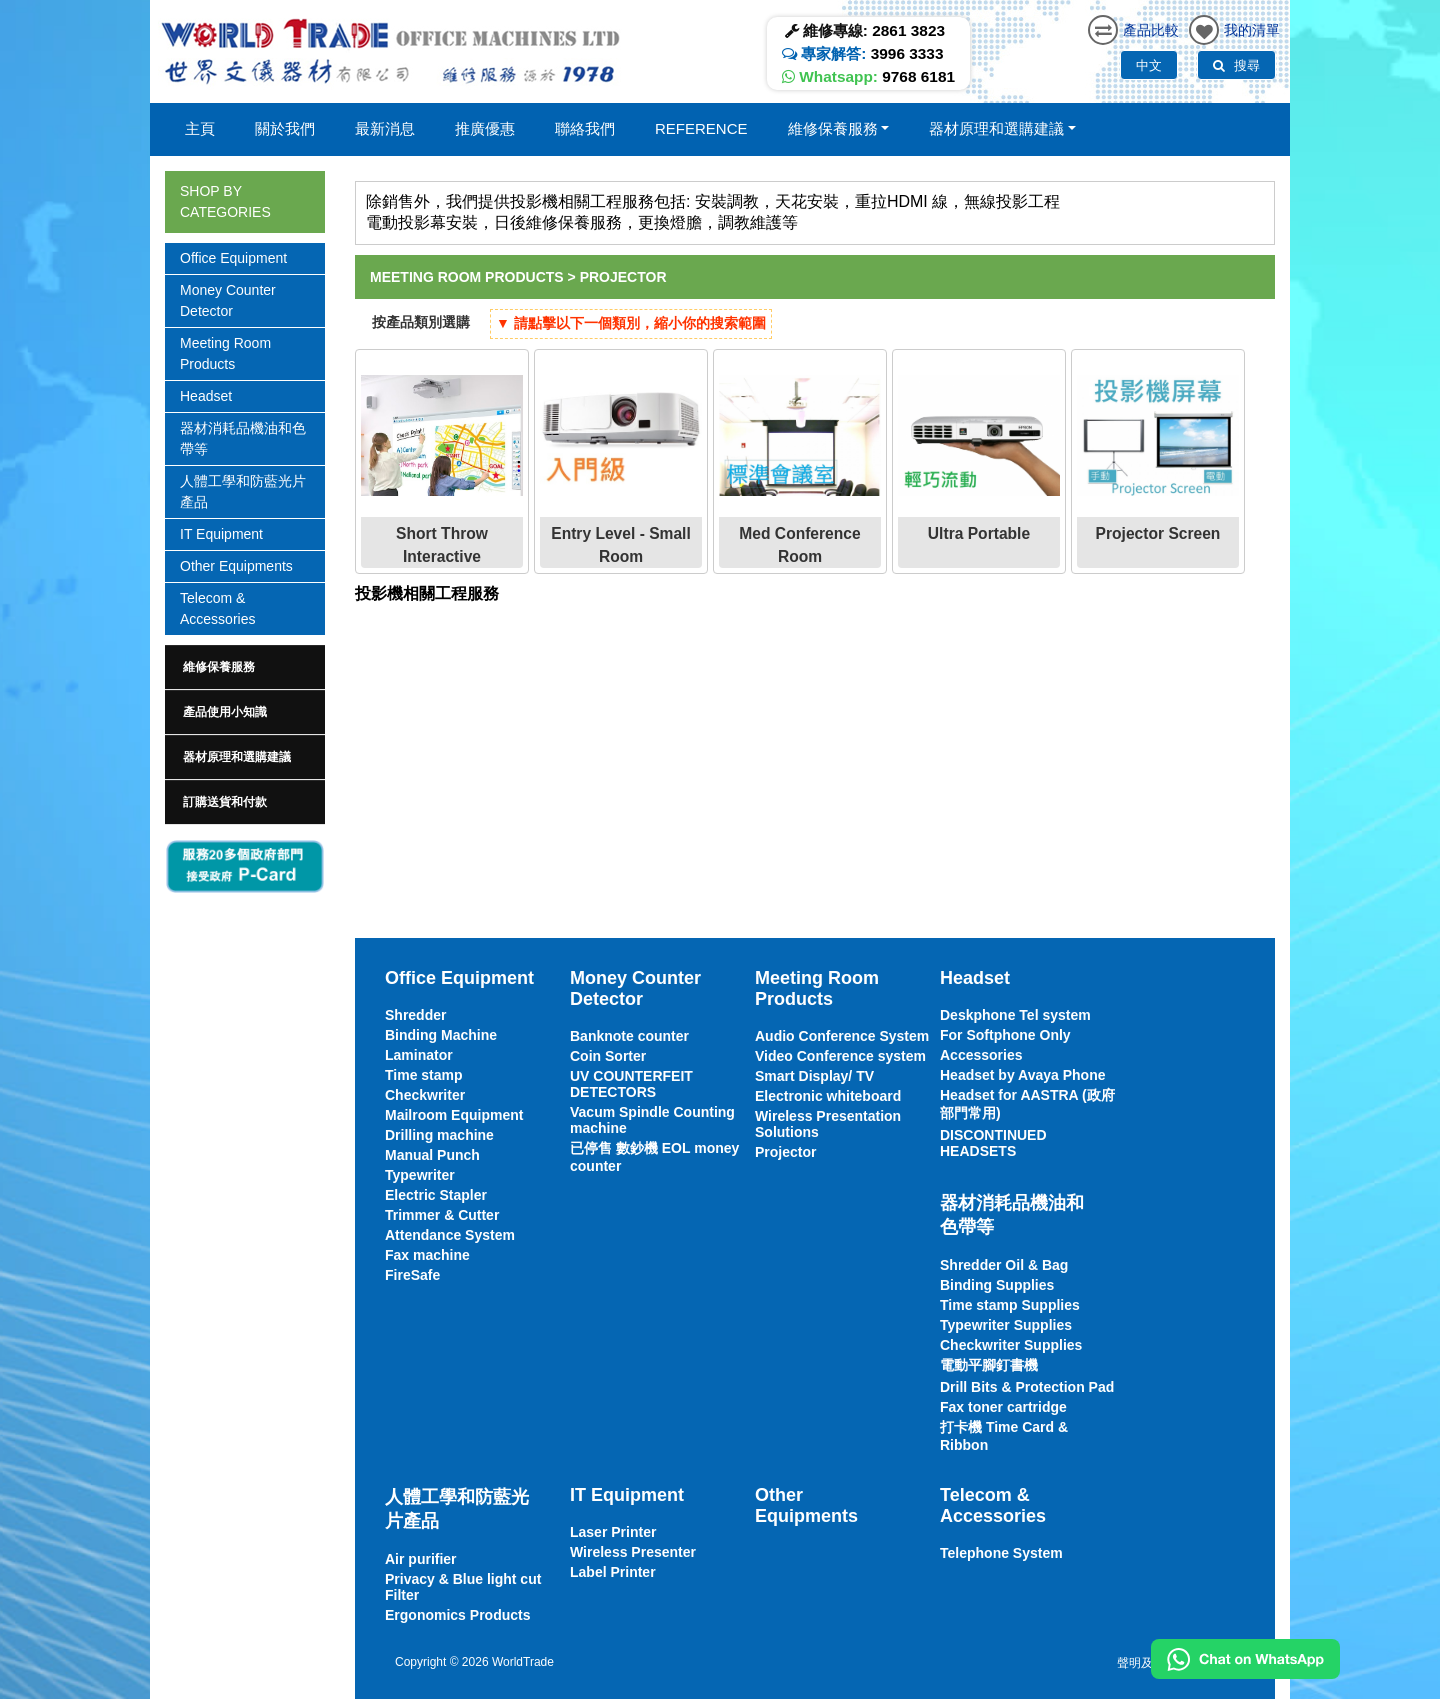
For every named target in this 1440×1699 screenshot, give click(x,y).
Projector (623, 277)
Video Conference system (840, 1056)
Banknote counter (629, 1036)
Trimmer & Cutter (442, 1215)
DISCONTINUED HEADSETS (993, 1143)
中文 (1149, 65)
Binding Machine (441, 1035)
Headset (206, 396)
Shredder (415, 1015)
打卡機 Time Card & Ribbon (1004, 1436)
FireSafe (412, 1275)
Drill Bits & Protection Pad (1027, 1387)
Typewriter (420, 1175)
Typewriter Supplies (1006, 1325)
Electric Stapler (436, 1195)
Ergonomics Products (457, 1615)
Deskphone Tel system (1015, 1015)
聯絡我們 (585, 128)
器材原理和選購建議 (237, 757)
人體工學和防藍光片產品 (243, 491)
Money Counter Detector (228, 300)
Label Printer (613, 1572)
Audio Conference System (842, 1036)
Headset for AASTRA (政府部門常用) (1027, 1104)
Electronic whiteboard (828, 1096)
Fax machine (427, 1255)
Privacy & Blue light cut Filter (463, 1587)
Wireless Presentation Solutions (828, 1124)
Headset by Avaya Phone (1022, 1075)
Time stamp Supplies (1010, 1305)
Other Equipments (236, 566)
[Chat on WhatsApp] (1245, 1659)
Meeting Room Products (225, 353)
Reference (701, 128)
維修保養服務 (219, 667)
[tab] (245, 667)
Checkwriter (425, 1095)
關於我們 (285, 128)
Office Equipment (233, 258)
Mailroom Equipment (454, 1115)
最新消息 (385, 128)
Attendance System (450, 1235)
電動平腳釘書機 (989, 1365)
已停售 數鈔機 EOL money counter (654, 1157)
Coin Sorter (608, 1056)
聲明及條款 (1147, 1663)
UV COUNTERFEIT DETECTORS (631, 1084)
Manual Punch (432, 1155)
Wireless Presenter (633, 1552)
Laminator (419, 1055)
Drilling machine (439, 1135)
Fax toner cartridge (1003, 1407)
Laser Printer (613, 1532)
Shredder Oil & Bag (1004, 1265)
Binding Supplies (997, 1285)
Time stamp (424, 1075)
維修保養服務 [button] (833, 128)
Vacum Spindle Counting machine (652, 1120)
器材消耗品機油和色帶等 (243, 438)
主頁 (200, 128)
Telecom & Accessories (217, 608)
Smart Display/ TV (814, 1076)
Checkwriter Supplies (1011, 1345)
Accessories (981, 1055)
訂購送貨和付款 (225, 802)
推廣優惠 (485, 128)
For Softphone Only (1005, 1035)
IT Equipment (221, 534)
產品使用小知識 (225, 712)
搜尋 (1236, 65)
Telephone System (1001, 1553)
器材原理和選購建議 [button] (996, 128)
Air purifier (421, 1559)
